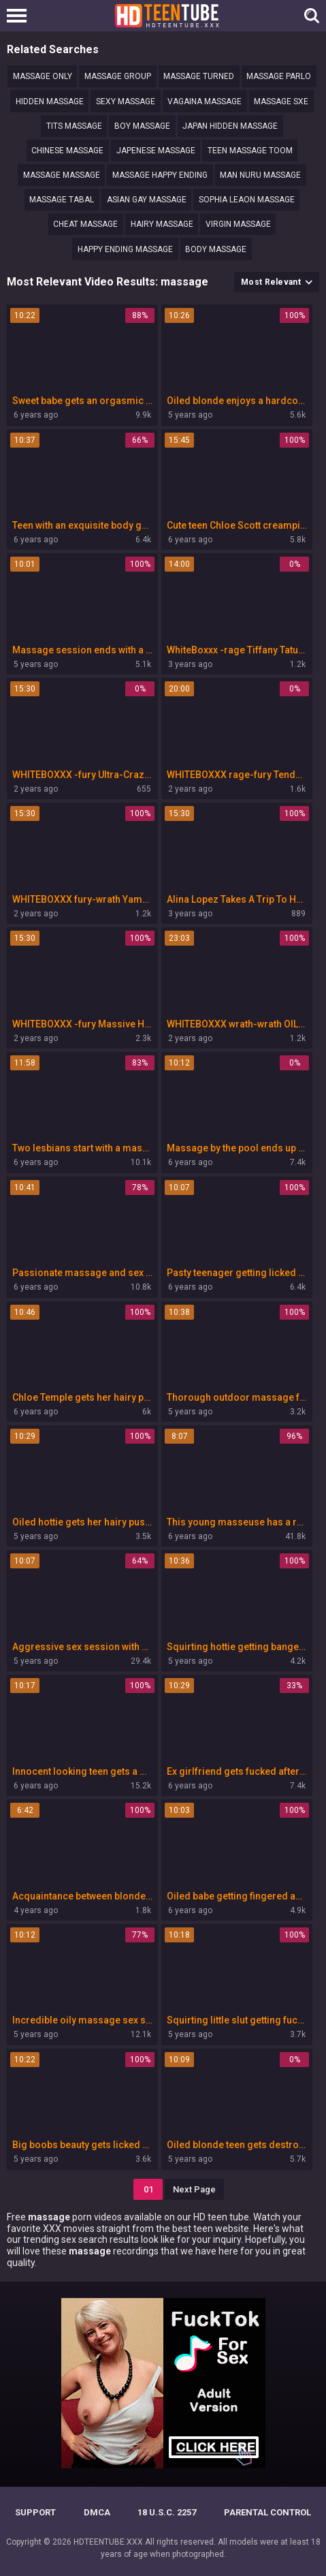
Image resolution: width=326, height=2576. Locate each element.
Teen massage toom (250, 150)
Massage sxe (281, 101)
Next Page (194, 2189)
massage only (42, 76)
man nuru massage (260, 175)
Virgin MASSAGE (238, 224)
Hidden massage (50, 101)
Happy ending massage (125, 249)
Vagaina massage (204, 101)
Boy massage (142, 126)
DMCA (97, 2512)
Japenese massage (155, 150)
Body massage (215, 249)
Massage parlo (278, 76)
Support (35, 2512)
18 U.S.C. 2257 (166, 2512)
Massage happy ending (160, 175)
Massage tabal (61, 199)
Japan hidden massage (230, 126)
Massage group (117, 76)
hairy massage (162, 224)
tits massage (74, 126)
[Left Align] (20, 16)
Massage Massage (61, 175)
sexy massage (125, 101)
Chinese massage (67, 150)
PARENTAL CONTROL (267, 2512)
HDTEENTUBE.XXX (108, 2542)
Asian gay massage (146, 199)
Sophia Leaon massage (247, 199)
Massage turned (198, 76)
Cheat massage (85, 224)
